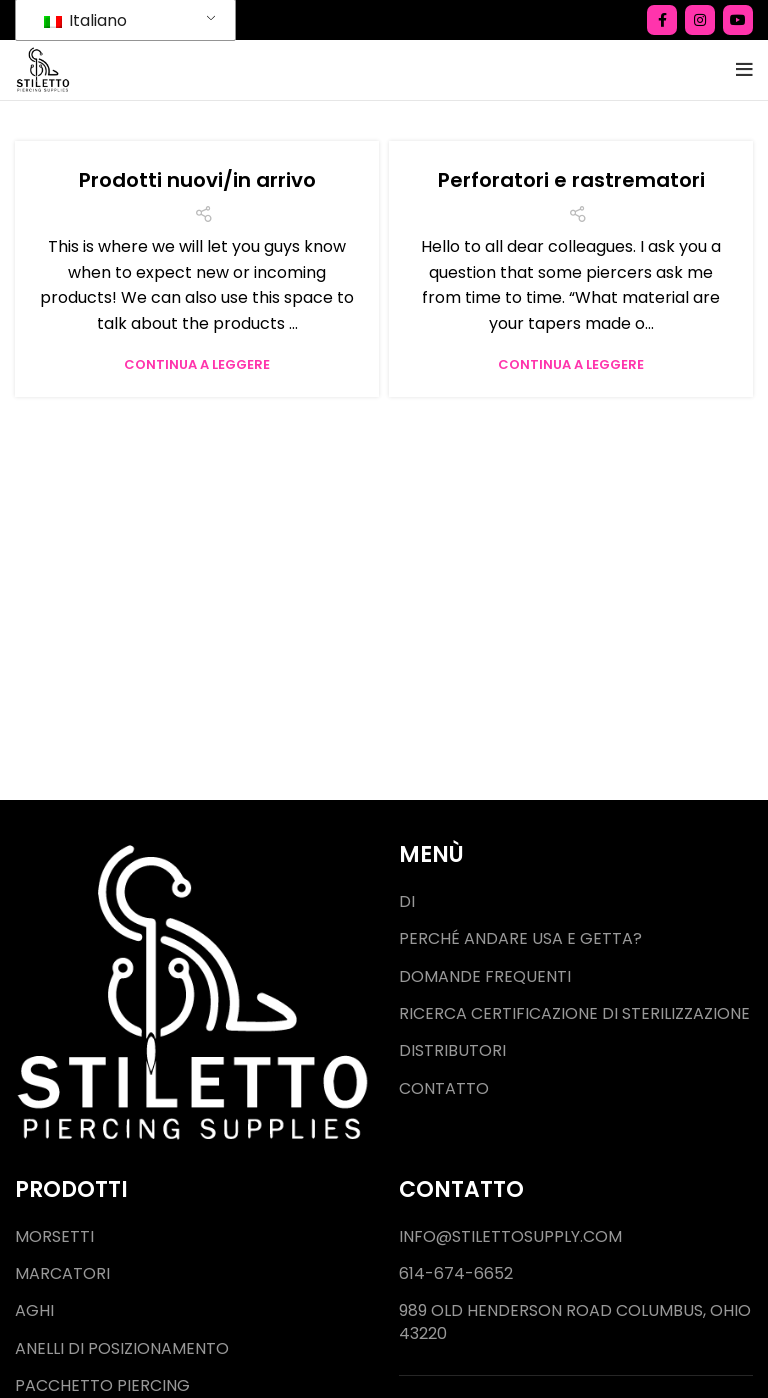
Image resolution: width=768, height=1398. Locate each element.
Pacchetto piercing (102, 1386)
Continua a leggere (197, 364)
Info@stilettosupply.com (510, 1237)
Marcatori (62, 1274)
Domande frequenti (485, 977)
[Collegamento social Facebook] (662, 20)
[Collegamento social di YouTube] (738, 20)
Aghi (34, 1311)
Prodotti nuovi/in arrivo (197, 180)
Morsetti (54, 1237)
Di (407, 902)
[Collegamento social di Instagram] (700, 20)
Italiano (85, 20)
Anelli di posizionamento (122, 1349)
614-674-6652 (456, 1274)
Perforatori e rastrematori (571, 180)
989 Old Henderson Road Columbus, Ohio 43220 (575, 1322)
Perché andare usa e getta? (520, 939)
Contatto (444, 1089)
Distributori (452, 1051)
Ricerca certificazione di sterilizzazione (574, 1014)
